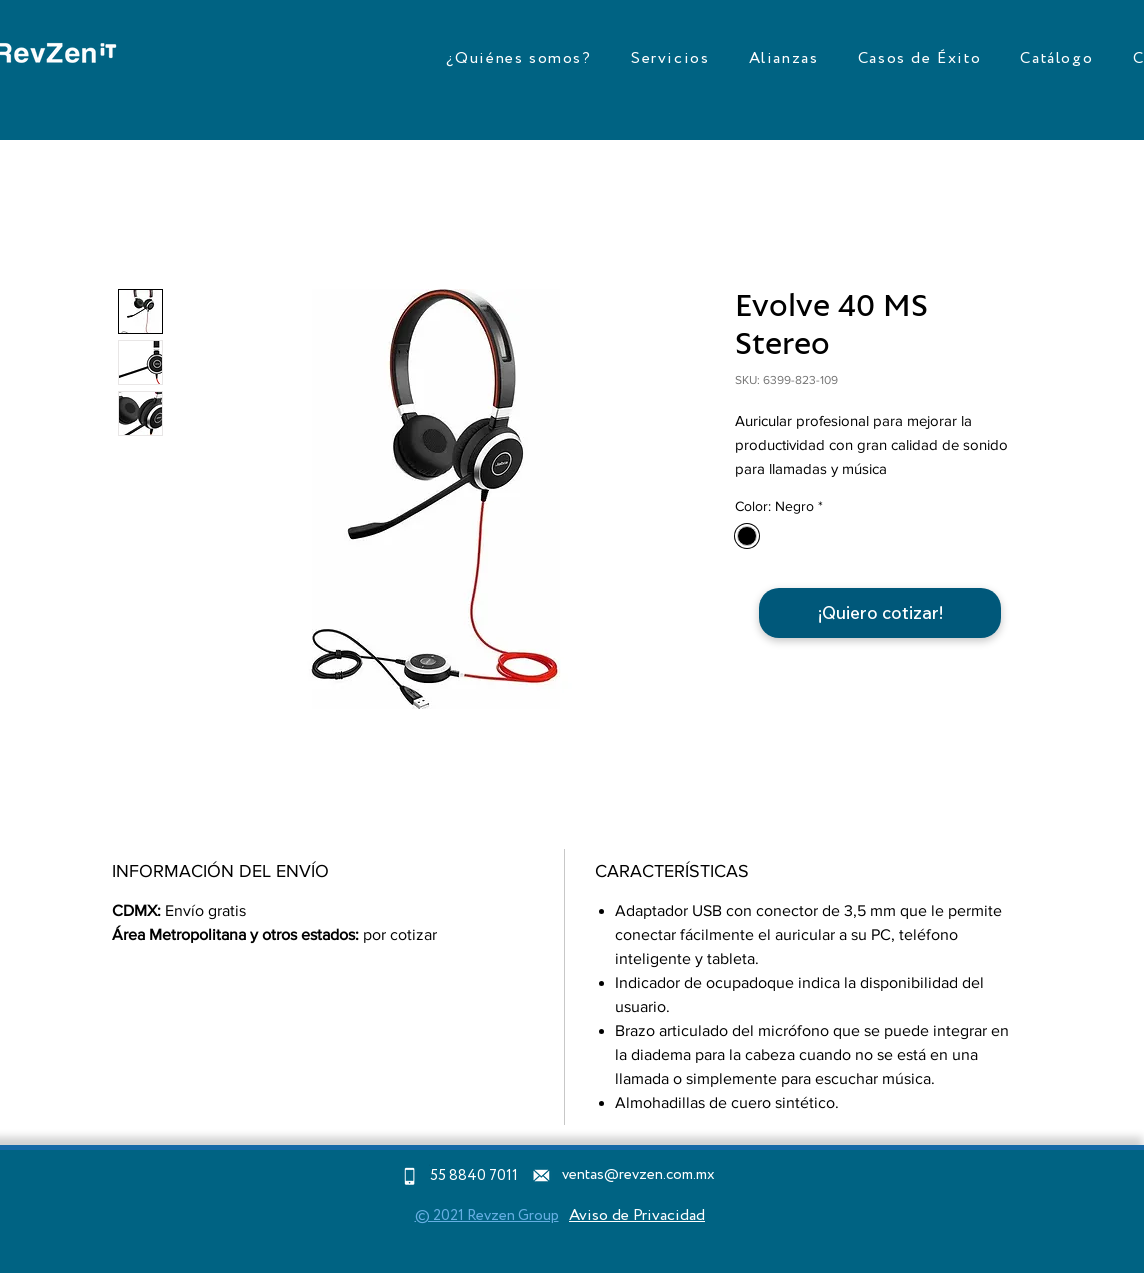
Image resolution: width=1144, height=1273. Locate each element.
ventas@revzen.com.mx (638, 1175)
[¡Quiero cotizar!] (880, 613)
